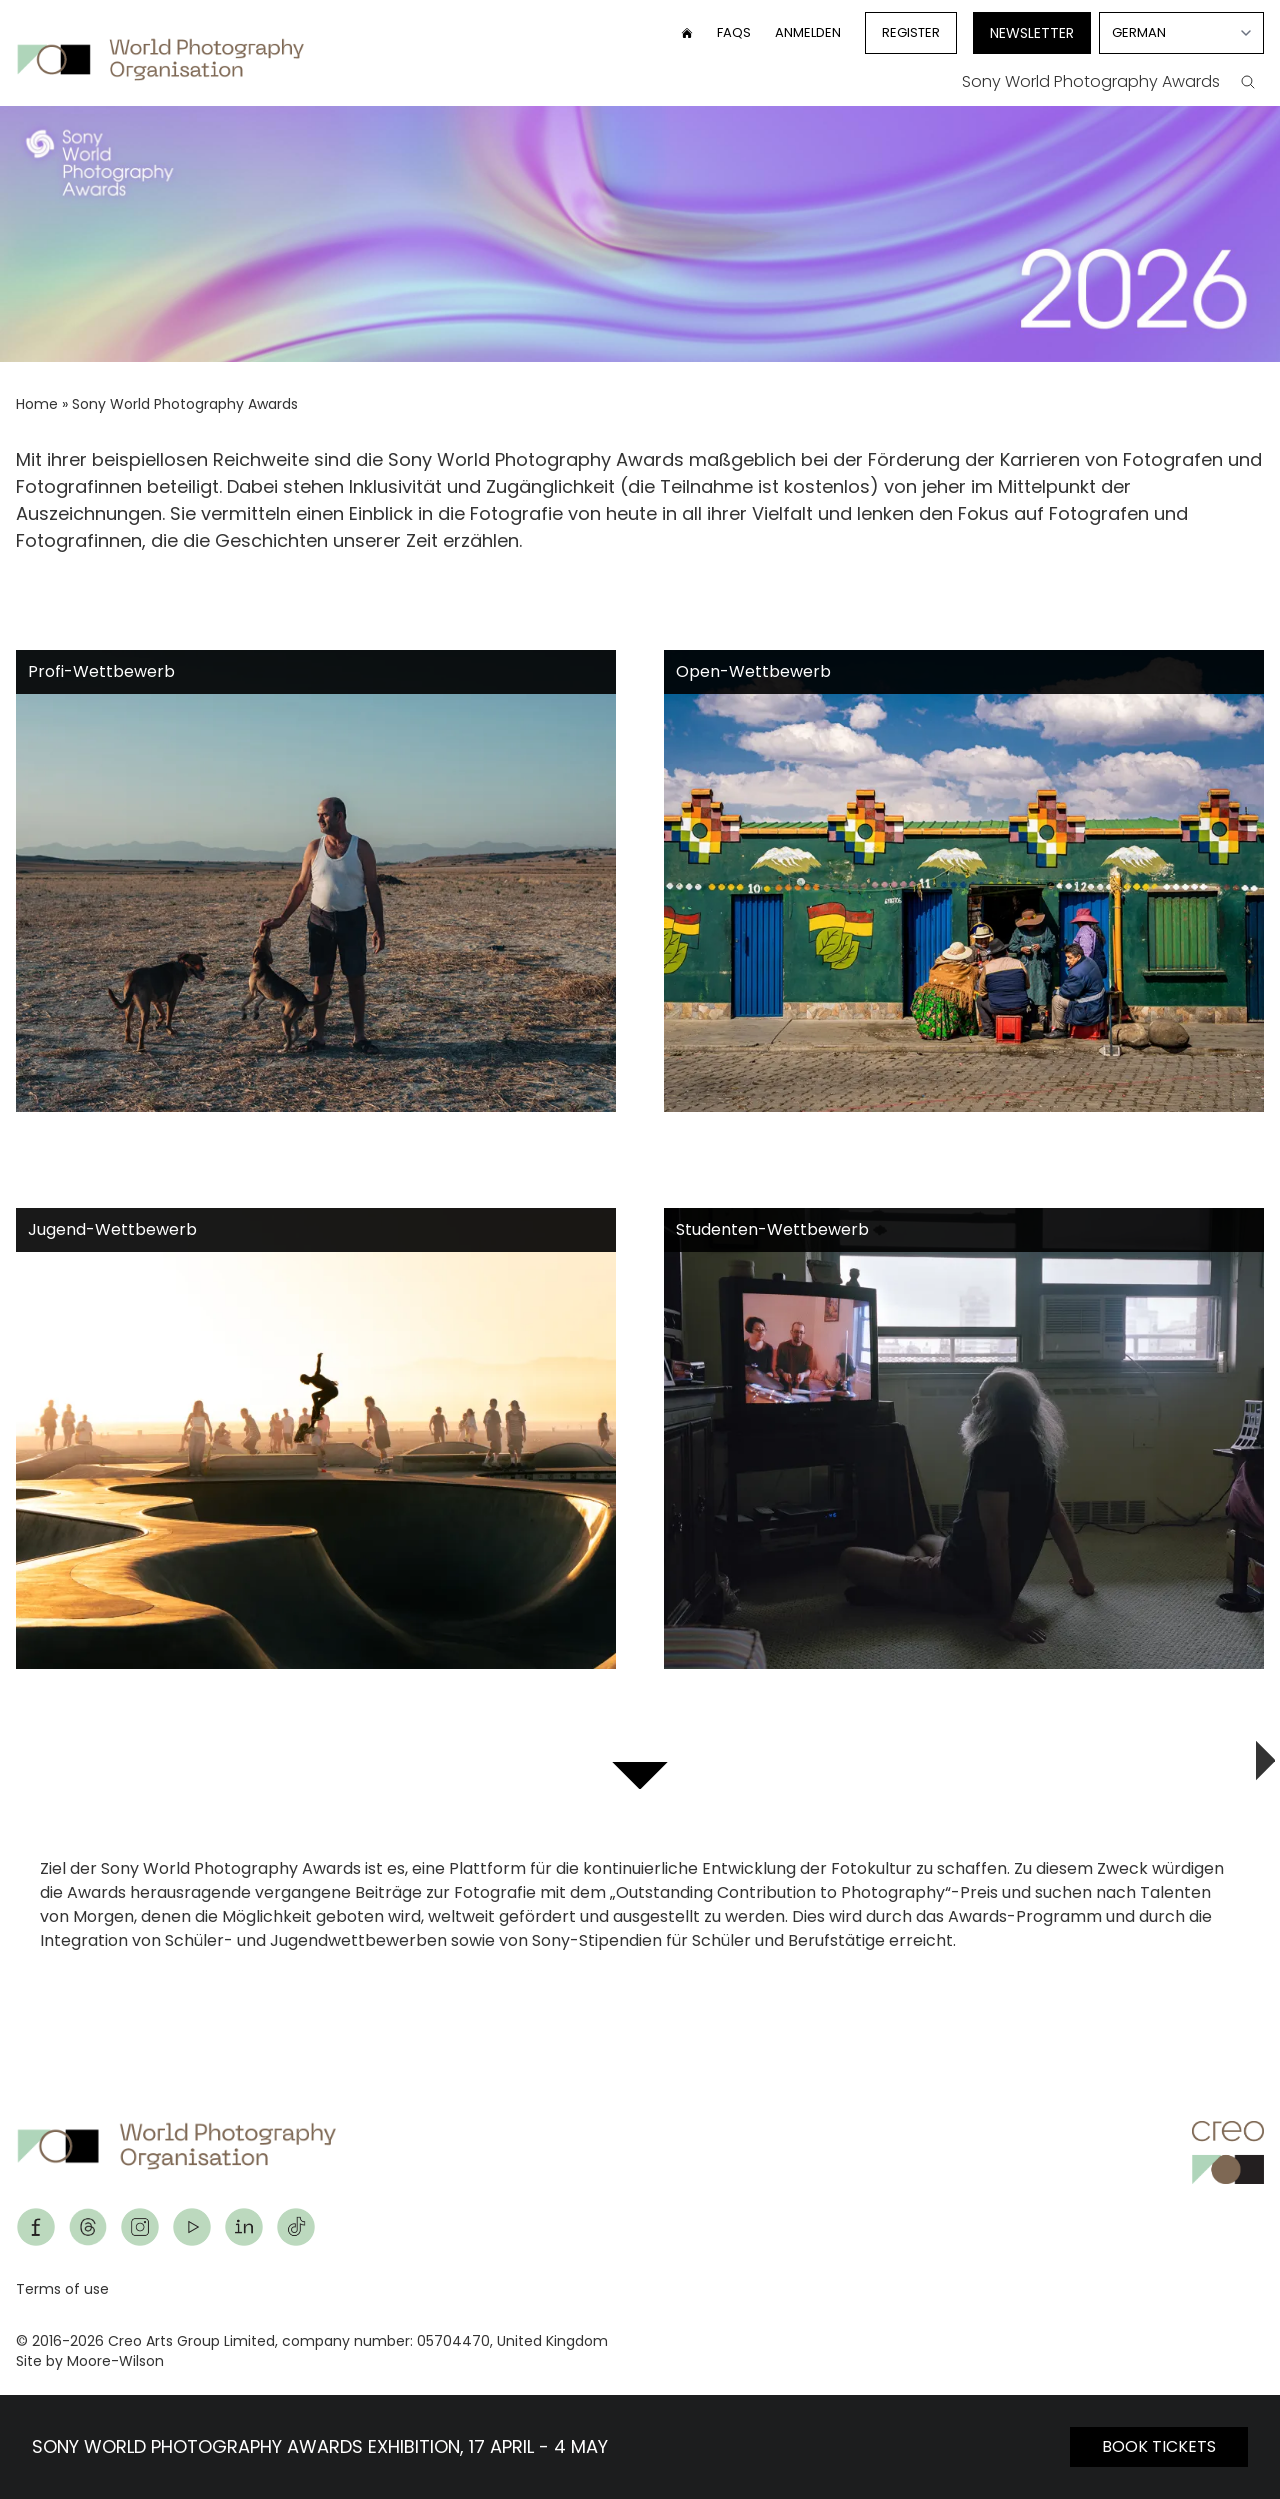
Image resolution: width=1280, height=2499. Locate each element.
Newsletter (1032, 33)
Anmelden (808, 32)
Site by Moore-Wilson (90, 2361)
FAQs (734, 32)
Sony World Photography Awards (1091, 81)
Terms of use (62, 2289)
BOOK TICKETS (1159, 2446)
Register (911, 32)
